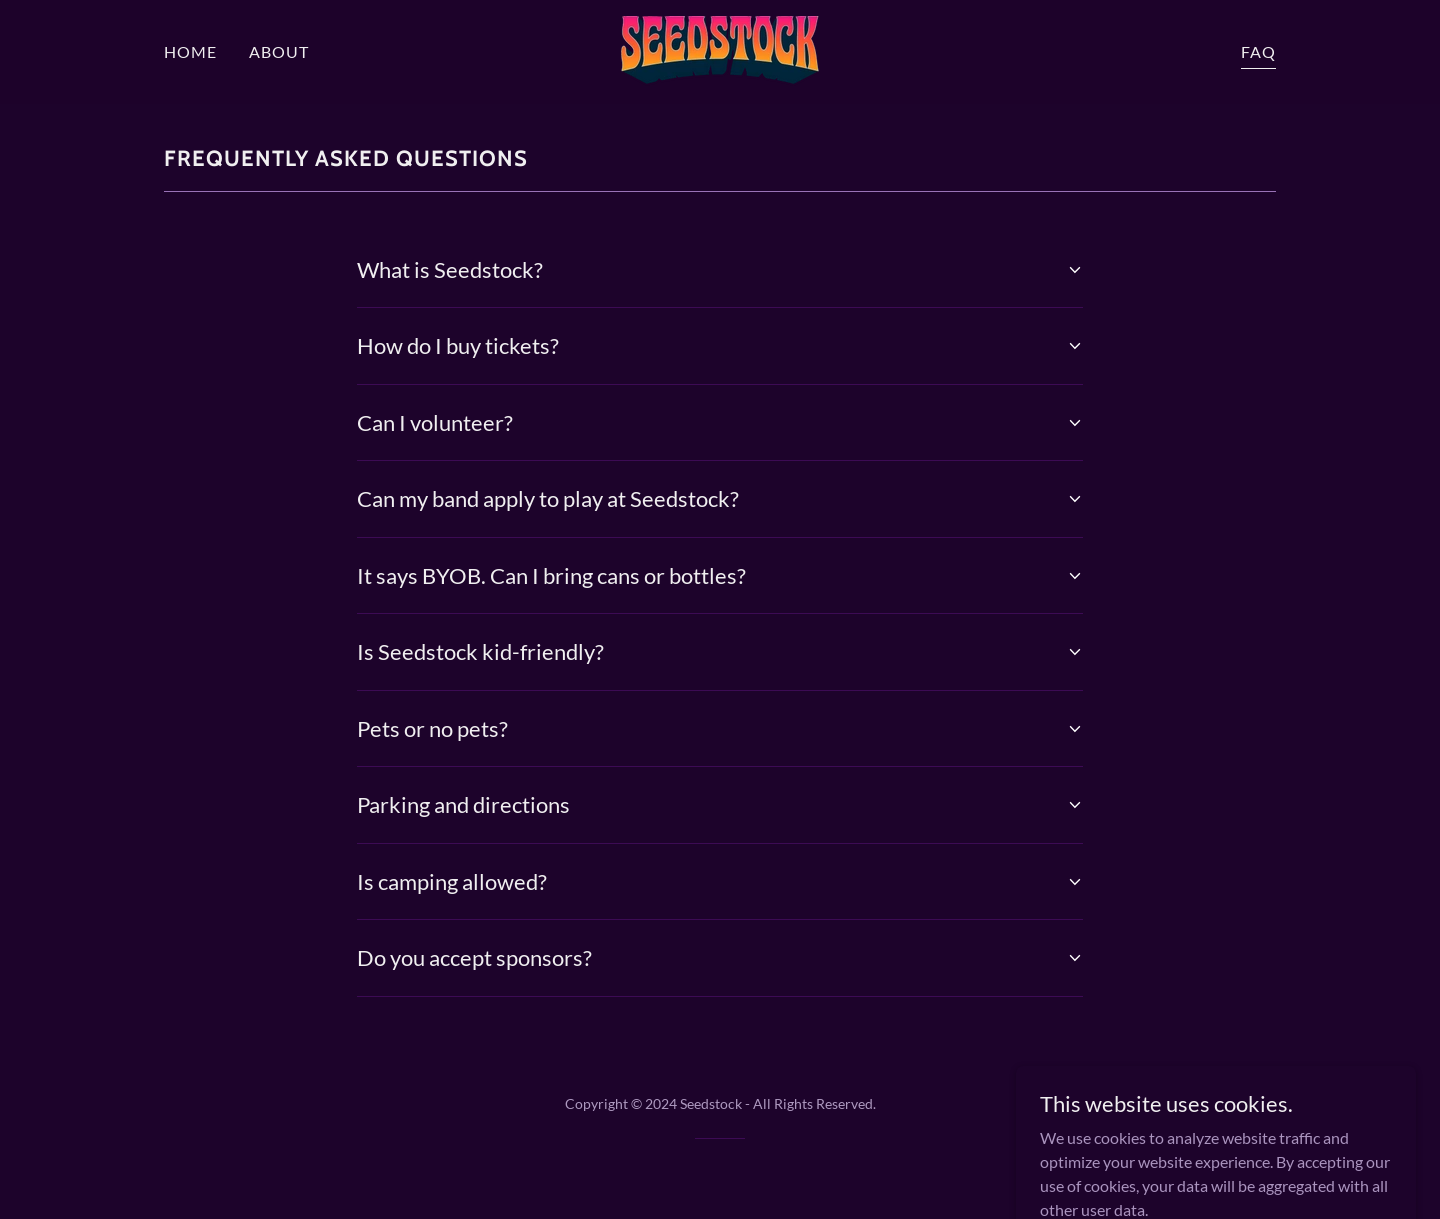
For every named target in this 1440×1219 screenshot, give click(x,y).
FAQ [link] (1258, 51)
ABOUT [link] (279, 51)
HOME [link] (190, 51)
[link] (720, 49)
